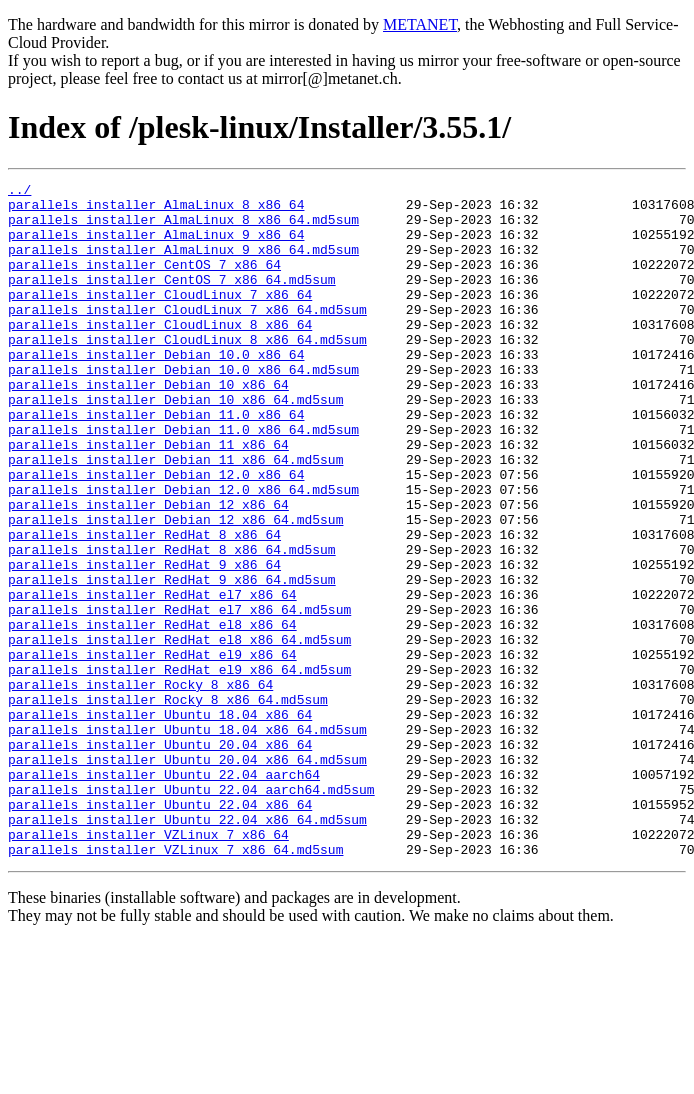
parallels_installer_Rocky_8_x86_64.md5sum (168, 804)
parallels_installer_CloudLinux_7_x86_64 (160, 318)
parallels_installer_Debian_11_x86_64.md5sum (175, 516)
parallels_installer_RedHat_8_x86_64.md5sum (172, 624)
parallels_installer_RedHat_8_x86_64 (144, 606)
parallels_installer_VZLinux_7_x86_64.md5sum (175, 984)
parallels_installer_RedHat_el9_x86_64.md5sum (179, 768)
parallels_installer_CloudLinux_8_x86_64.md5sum (187, 372)
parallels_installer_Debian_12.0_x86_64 (156, 534)
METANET (420, 24)
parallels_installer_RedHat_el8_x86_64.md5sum (179, 732)
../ (19, 192)
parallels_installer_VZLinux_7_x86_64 (148, 966)
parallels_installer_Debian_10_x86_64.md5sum (175, 444)
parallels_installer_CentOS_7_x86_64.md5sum (172, 300)
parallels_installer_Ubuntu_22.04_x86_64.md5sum (187, 948)
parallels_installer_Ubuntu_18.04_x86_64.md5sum (187, 840)
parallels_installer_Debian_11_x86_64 (148, 498)
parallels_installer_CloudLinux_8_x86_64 (160, 354)
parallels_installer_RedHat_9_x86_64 (144, 642)
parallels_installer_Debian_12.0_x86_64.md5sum (183, 552)
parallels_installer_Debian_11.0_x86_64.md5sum (183, 480)
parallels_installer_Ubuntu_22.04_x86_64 (160, 930)
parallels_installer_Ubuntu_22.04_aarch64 (164, 894)
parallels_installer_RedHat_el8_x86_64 (152, 714)
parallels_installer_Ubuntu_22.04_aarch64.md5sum (191, 912)
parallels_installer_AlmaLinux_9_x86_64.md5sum (183, 264)
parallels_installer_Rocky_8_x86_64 (140, 786)
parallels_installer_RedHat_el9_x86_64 (152, 750)
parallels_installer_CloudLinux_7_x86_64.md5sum (187, 336)
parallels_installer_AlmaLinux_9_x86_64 (156, 246)
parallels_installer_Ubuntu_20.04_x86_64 (160, 858)
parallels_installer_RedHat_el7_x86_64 (152, 678)
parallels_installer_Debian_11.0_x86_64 (156, 462)
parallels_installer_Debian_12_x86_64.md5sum (175, 588)
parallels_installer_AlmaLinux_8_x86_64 (156, 210)
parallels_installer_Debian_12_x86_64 (148, 570)
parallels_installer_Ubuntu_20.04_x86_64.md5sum (187, 876)
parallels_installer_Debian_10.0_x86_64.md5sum (183, 408)
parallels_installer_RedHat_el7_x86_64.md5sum (179, 696)
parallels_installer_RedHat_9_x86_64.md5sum (172, 660)
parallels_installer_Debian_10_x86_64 (148, 426)
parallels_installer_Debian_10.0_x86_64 (156, 390)
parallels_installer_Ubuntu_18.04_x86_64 (160, 822)
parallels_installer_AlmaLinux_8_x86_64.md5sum (183, 228)
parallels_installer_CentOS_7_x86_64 (144, 282)
